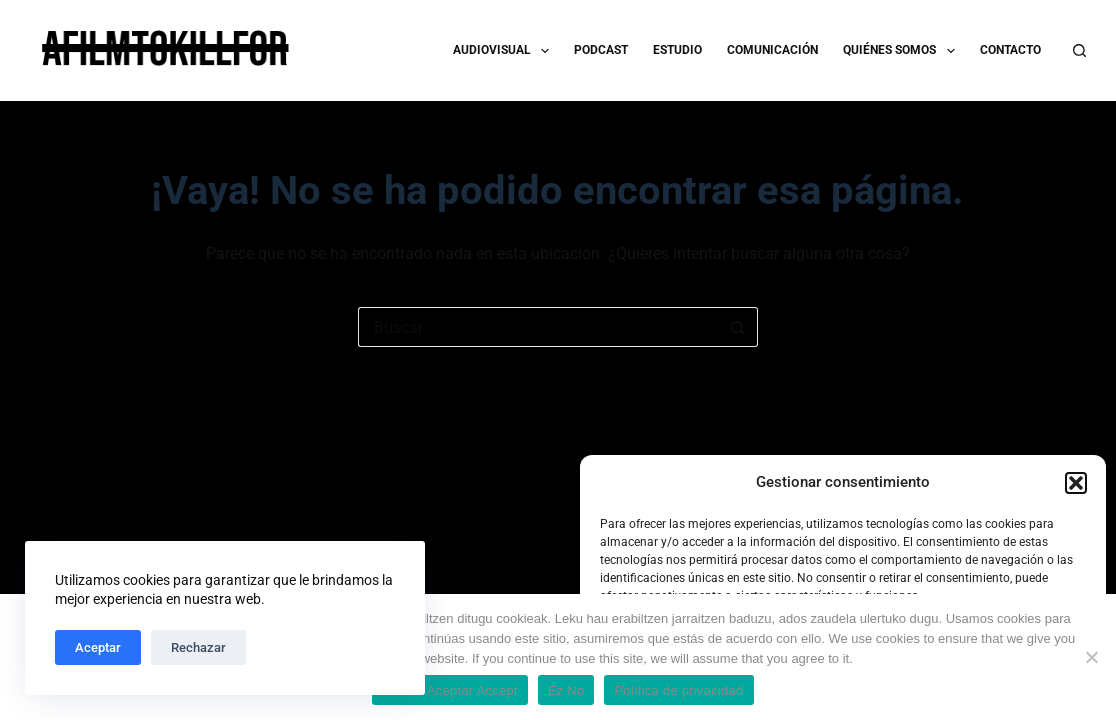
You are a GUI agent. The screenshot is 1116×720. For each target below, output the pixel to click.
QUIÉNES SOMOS (902, 51)
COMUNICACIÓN (772, 50)
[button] (1076, 483)
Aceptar (98, 647)
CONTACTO (1010, 50)
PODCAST (601, 50)
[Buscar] (1079, 50)
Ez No (566, 690)
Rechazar (198, 647)
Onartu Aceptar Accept (449, 690)
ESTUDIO (677, 50)
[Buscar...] (538, 327)
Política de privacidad (678, 690)
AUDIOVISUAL (505, 51)
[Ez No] (1091, 657)
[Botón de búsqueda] (738, 327)
